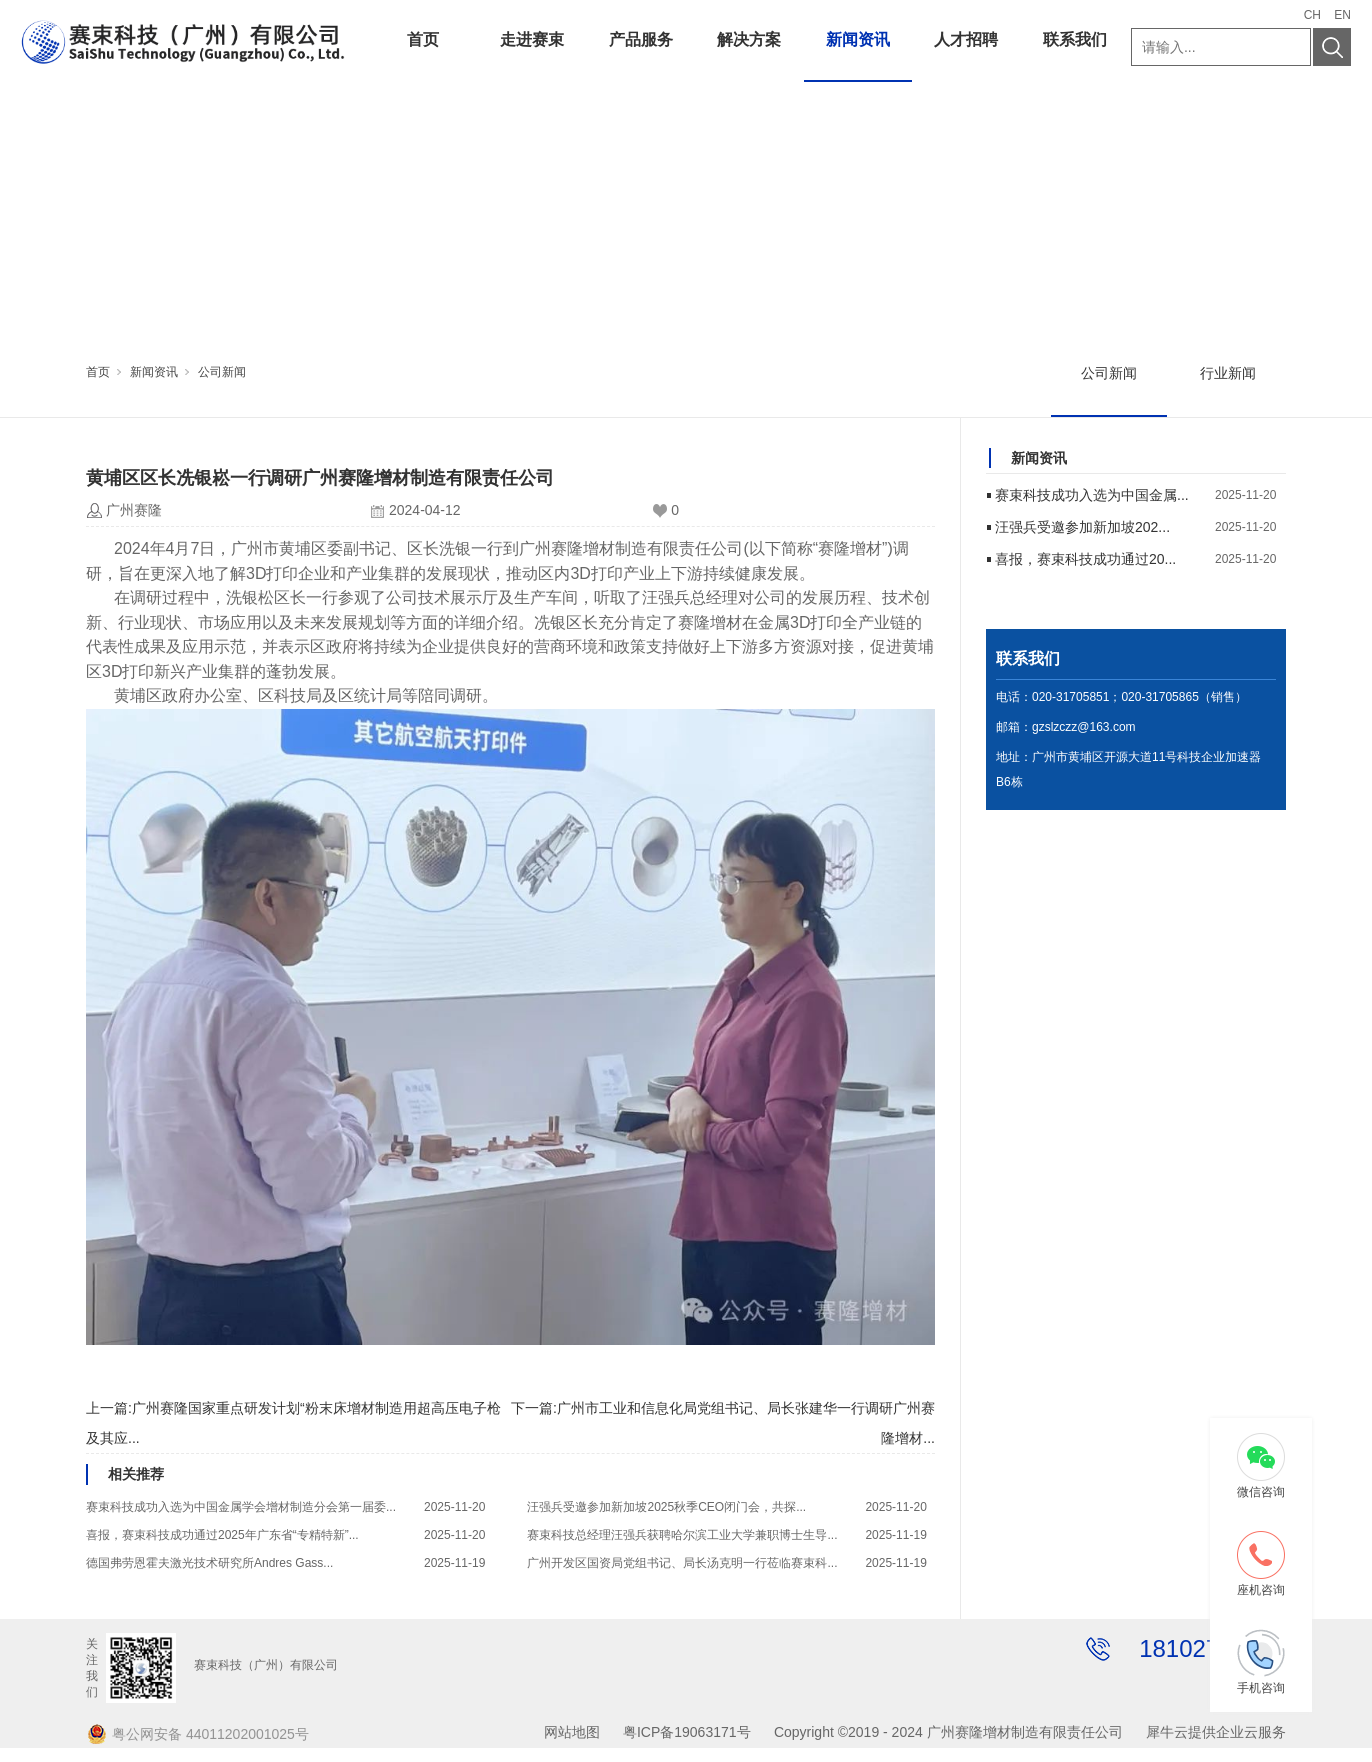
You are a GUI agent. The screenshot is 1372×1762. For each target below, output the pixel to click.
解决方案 (749, 39)
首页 (423, 39)
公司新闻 (222, 372)
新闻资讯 (858, 39)
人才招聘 (966, 39)
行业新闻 (1228, 373)
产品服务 (641, 39)
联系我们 (1075, 39)
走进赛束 (532, 39)
